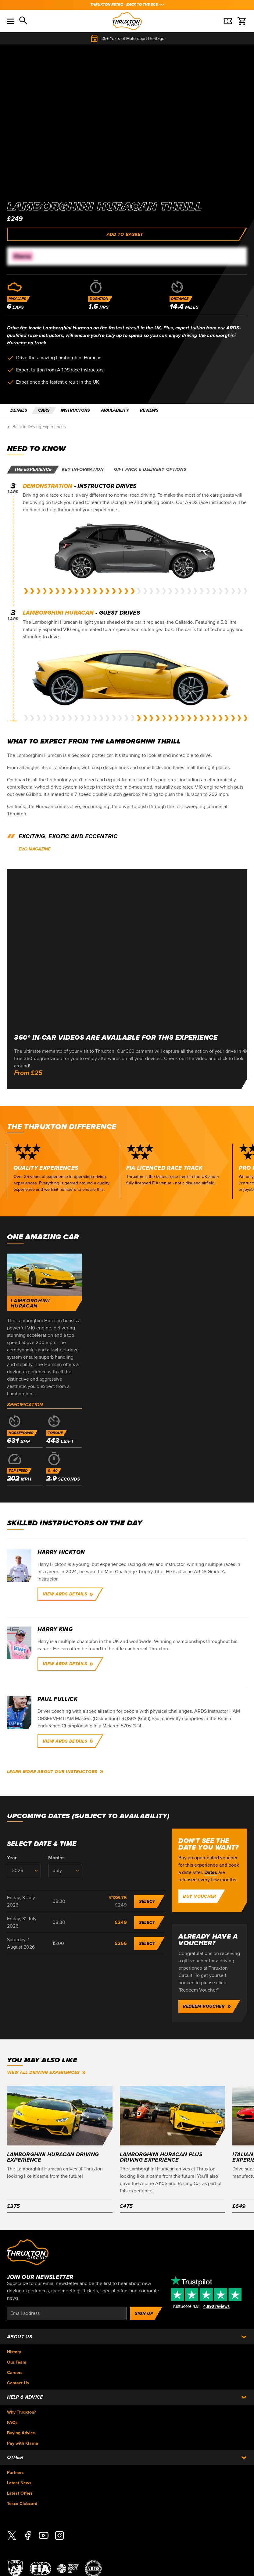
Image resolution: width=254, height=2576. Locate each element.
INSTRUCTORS (75, 410)
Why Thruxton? (21, 2412)
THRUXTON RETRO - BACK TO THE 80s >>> (127, 4)
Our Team (16, 2362)
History (14, 2351)
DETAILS (18, 410)
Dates (210, 1872)
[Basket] (228, 21)
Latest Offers (20, 2493)
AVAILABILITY (115, 410)
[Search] (24, 21)
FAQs (12, 2422)
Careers (15, 2372)
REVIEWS (149, 410)
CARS (43, 410)
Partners (15, 2472)
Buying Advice (21, 2433)
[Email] (67, 2313)
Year (12, 1858)
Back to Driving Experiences (36, 426)
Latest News (19, 2483)
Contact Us (18, 2383)
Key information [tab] (83, 469)
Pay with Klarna (22, 2443)
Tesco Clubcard (22, 2503)
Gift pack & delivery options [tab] (150, 469)
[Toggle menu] (10, 21)
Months (56, 1858)
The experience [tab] (33, 469)
